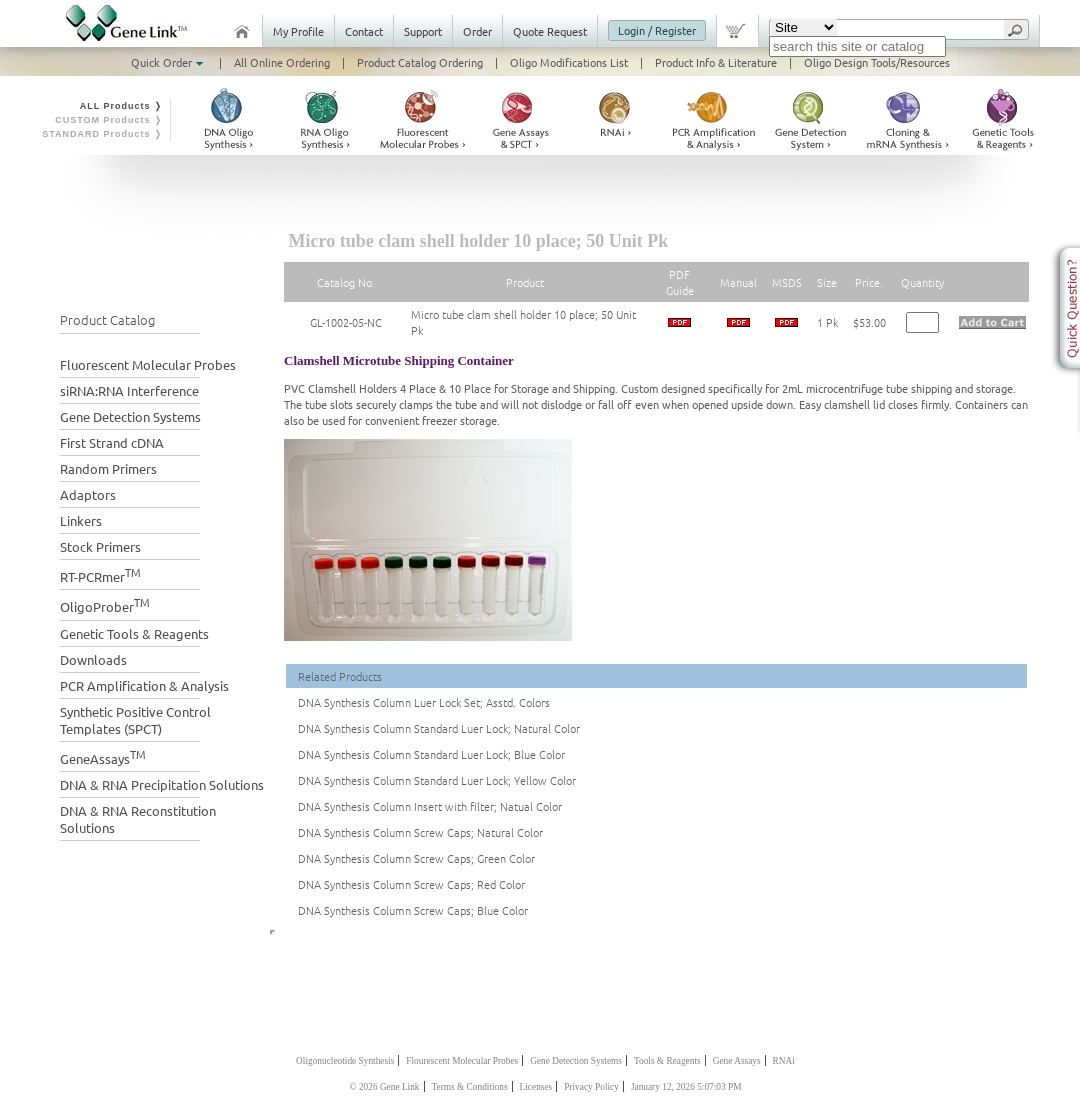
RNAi (784, 1061)
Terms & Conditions (470, 1087)
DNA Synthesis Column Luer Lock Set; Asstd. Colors (424, 702)
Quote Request (550, 31)
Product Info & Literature (716, 62)
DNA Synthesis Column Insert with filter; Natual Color (430, 806)
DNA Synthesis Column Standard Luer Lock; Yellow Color (437, 780)
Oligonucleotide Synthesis (345, 1061)
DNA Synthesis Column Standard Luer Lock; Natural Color (439, 728)
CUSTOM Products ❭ (109, 120)
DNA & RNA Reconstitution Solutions (138, 819)
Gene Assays (737, 1061)
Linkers (81, 520)
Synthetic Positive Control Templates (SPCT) (135, 720)
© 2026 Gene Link (384, 1087)
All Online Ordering (282, 62)
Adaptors (88, 494)
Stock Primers (100, 546)
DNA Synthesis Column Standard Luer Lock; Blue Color (431, 754)
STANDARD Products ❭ (102, 134)
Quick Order (169, 62)
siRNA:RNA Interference (129, 390)
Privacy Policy (591, 1087)
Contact (364, 31)
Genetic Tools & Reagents (134, 633)
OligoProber (105, 604)
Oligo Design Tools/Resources (877, 62)
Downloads (93, 659)
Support (423, 31)
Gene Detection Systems (130, 416)
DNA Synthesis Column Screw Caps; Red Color (411, 884)
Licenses (536, 1087)
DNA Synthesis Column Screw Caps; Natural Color (420, 832)
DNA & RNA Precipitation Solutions (162, 784)
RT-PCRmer (100, 574)
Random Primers (108, 468)
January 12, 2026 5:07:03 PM (686, 1087)
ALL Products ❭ (121, 106)
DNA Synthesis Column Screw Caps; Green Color (416, 858)
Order (477, 31)
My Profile (298, 31)
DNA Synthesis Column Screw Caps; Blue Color (413, 910)
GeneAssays (103, 756)
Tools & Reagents (667, 1061)
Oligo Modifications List (569, 62)
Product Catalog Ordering (420, 62)
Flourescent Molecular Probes (462, 1061)
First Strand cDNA (112, 442)
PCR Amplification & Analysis (144, 685)
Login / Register (657, 30)
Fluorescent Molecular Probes (148, 364)
